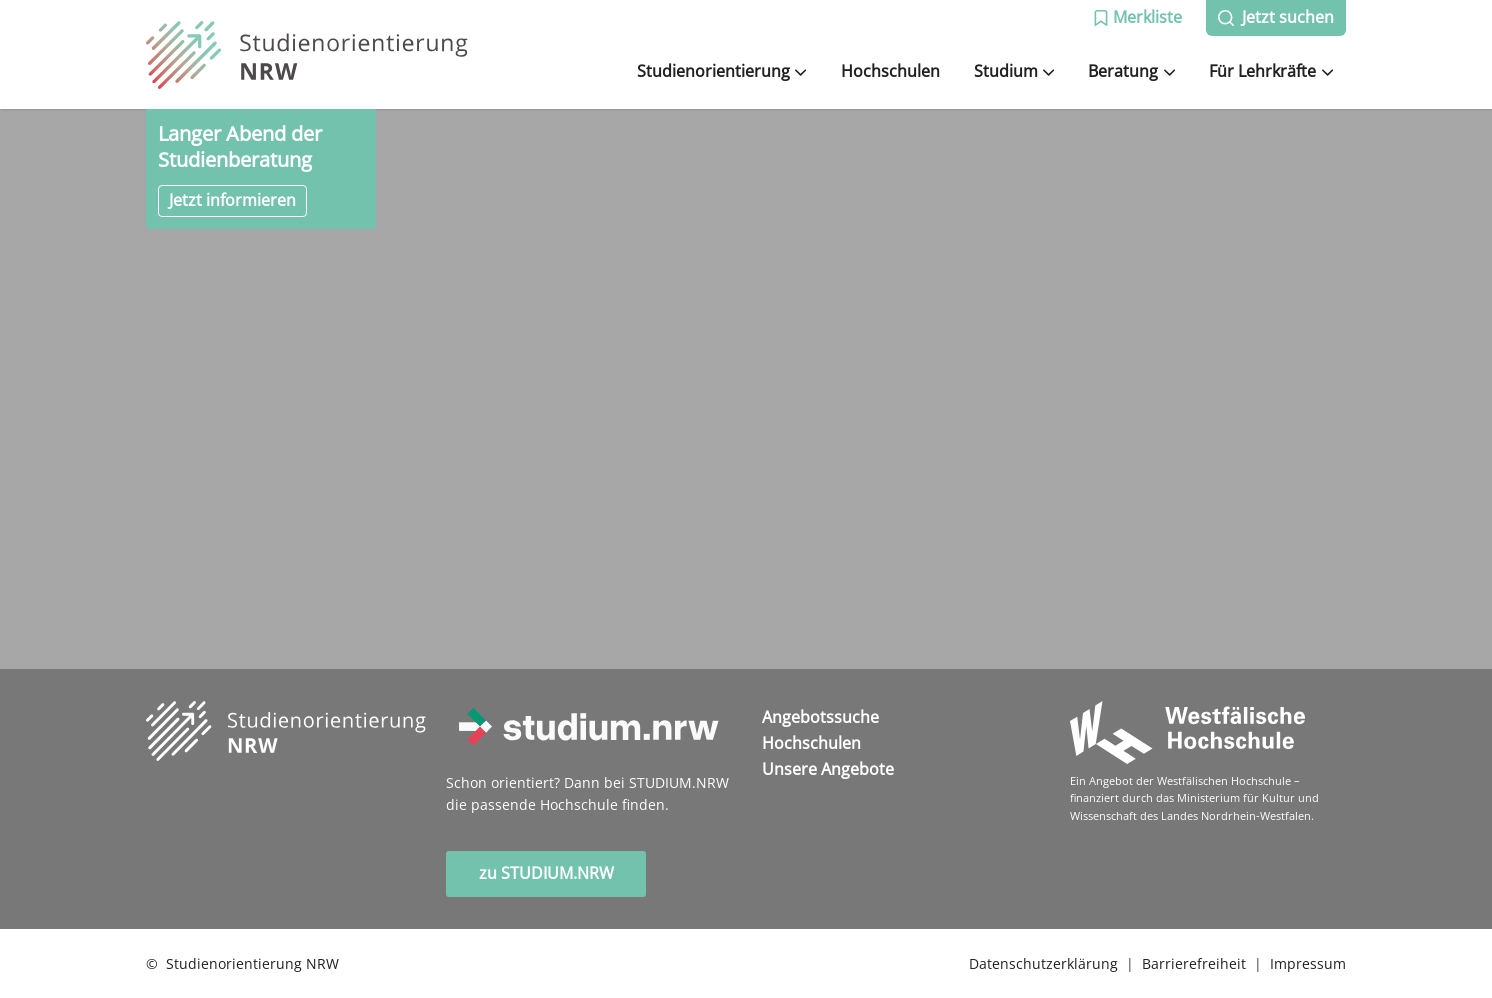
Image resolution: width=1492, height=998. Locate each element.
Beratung (1131, 71)
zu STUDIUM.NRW (546, 873)
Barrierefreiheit (1194, 963)
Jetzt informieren (232, 200)
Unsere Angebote (828, 769)
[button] (1137, 18)
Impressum (1308, 963)
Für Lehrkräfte (1271, 71)
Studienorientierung (722, 71)
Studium (1014, 71)
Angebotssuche (820, 717)
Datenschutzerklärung (1043, 963)
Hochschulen (890, 71)
